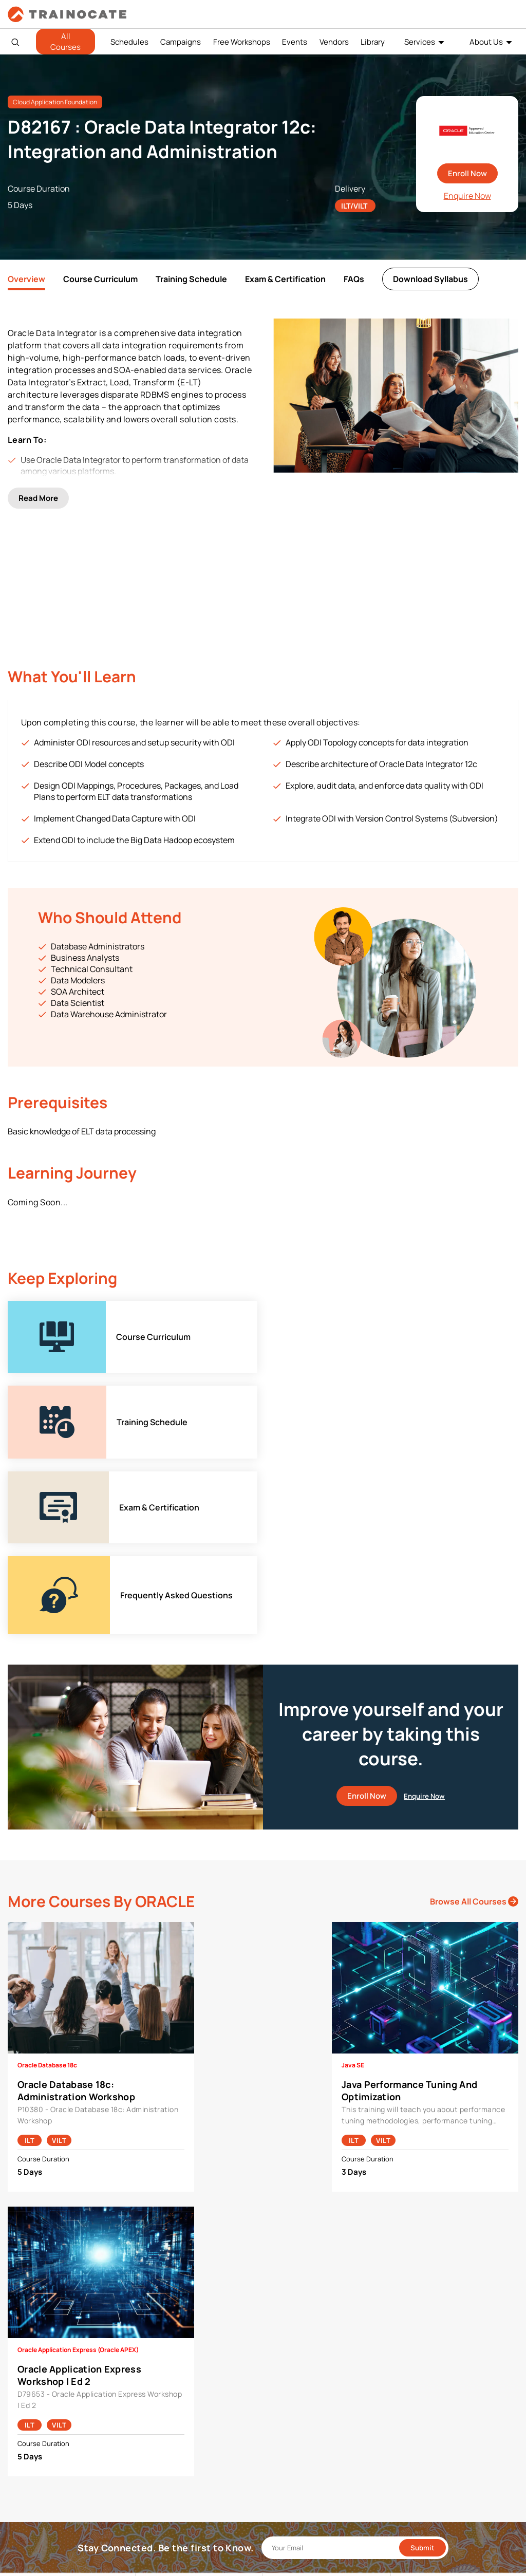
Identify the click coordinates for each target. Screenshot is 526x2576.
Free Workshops (241, 41)
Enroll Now (467, 173)
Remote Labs (292, 2339)
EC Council (161, 2339)
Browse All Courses (474, 1592)
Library (373, 41)
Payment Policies (426, 2307)
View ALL (157, 2434)
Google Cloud (165, 2355)
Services (419, 41)
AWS (151, 2307)
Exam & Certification (285, 279)
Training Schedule (191, 279)
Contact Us (34, 2339)
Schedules (129, 41)
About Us (486, 41)
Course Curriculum (100, 279)
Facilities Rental (297, 2307)
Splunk (154, 2402)
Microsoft (159, 2371)
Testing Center (295, 2355)
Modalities (288, 2323)
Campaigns (180, 41)
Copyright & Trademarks (438, 2339)
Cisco (152, 2323)
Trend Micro (162, 2418)
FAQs (354, 279)
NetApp (155, 2387)
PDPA (407, 2323)
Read (38, 491)
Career (26, 2323)
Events (294, 41)
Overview (26, 279)
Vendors (334, 41)
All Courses (65, 41)
